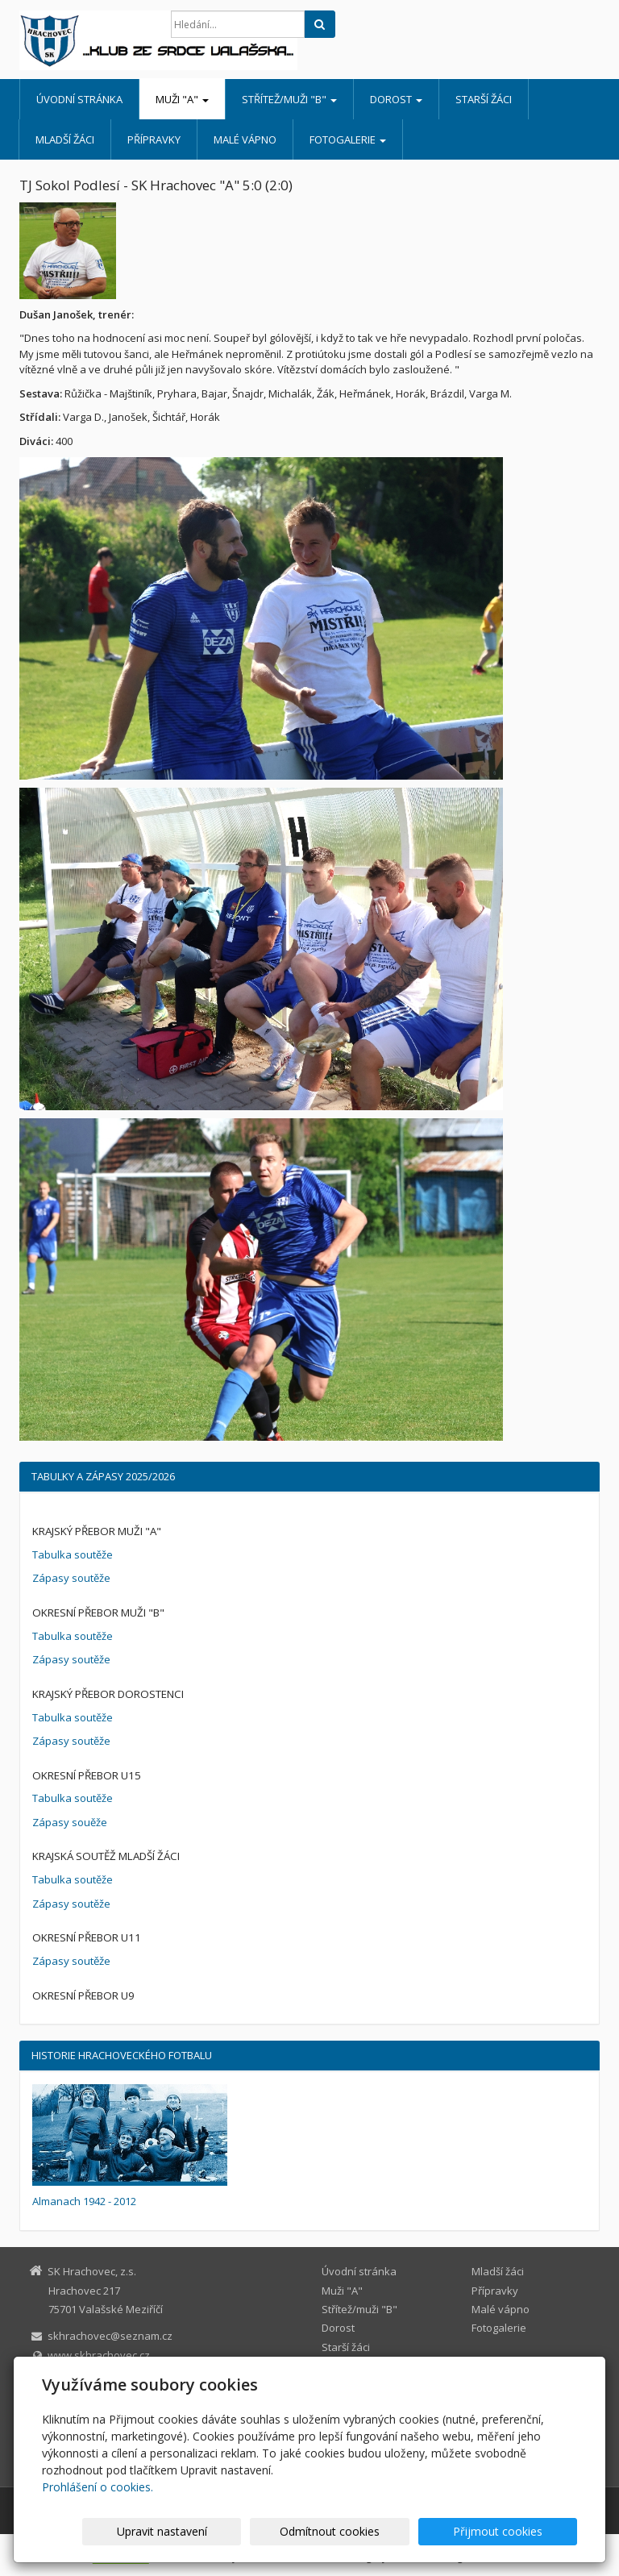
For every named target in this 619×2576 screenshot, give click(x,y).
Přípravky (154, 139)
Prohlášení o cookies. (97, 2487)
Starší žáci (483, 99)
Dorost (396, 99)
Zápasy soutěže (71, 1578)
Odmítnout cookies (383, 2531)
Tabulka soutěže (72, 1554)
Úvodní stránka (79, 99)
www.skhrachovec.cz (99, 2355)
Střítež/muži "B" (289, 99)
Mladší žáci (64, 139)
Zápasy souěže (69, 1822)
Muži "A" (182, 99)
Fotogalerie (348, 139)
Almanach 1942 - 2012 (84, 2201)
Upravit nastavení (251, 2531)
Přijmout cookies (515, 2531)
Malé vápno (245, 139)
